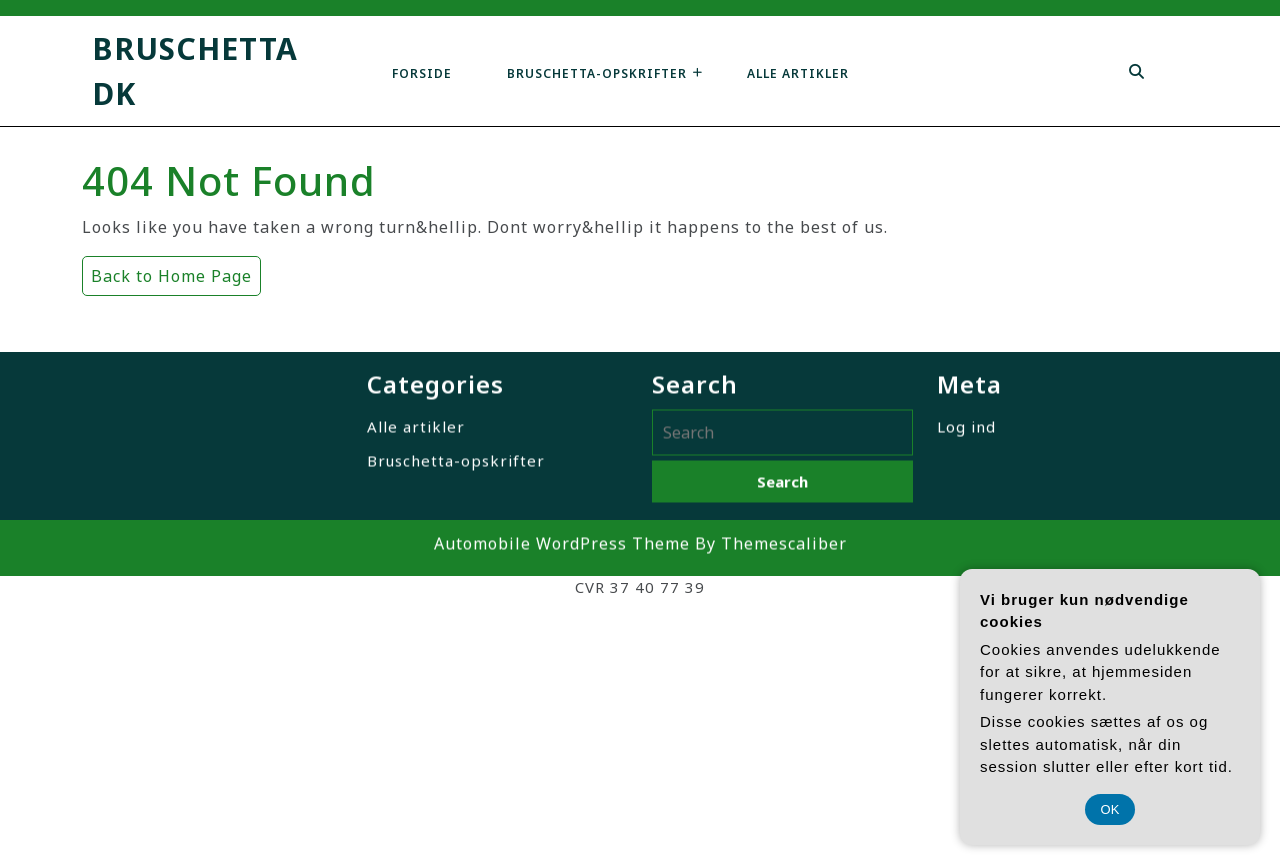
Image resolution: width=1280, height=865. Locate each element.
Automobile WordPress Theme (562, 557)
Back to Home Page (167, 271)
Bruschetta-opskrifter (597, 73)
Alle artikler (798, 73)
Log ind (966, 440)
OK (1110, 809)
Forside (422, 73)
